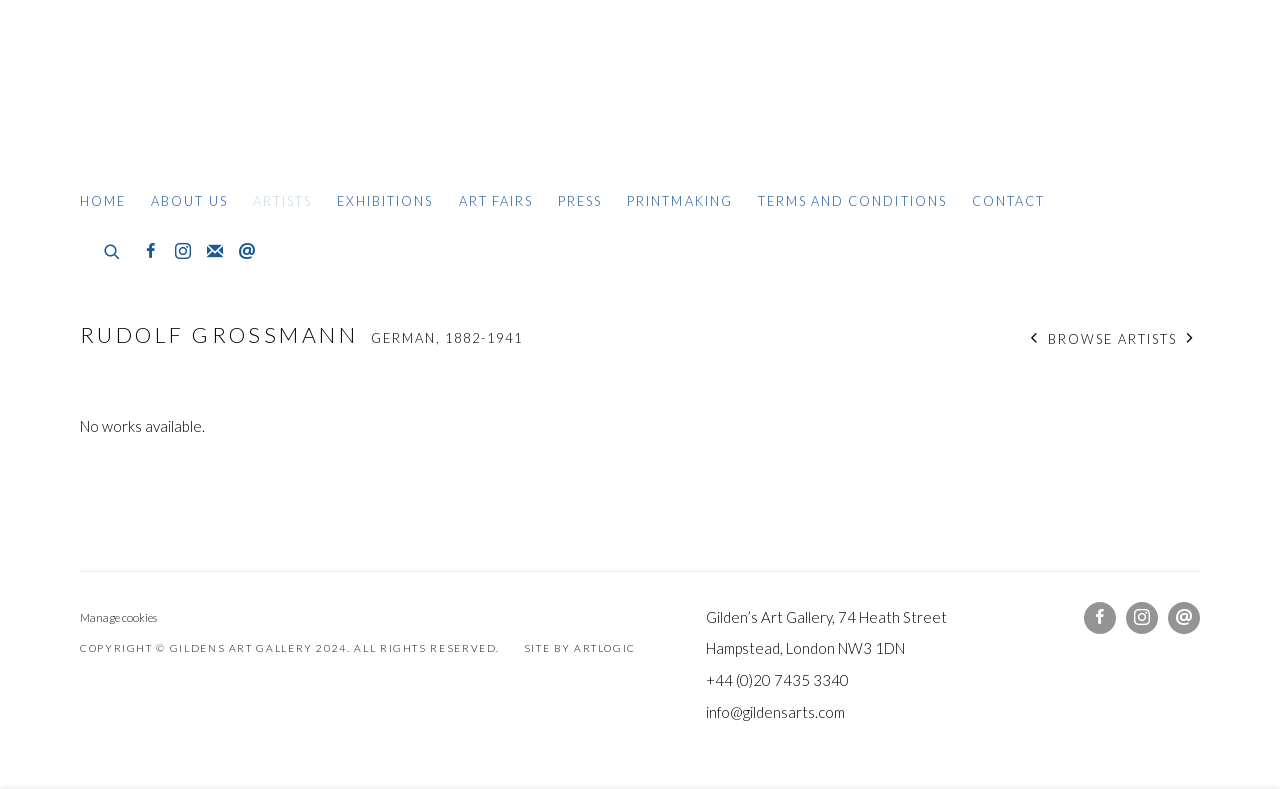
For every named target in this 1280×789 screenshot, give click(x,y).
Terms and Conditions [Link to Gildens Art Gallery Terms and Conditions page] (852, 201)
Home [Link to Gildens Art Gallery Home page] (103, 201)
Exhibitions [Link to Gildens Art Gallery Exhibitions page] (385, 201)
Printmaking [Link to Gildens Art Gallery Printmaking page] (680, 201)
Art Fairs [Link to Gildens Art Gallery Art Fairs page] (496, 201)
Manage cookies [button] (118, 617)
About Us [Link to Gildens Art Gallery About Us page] (189, 201)
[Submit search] (113, 249)
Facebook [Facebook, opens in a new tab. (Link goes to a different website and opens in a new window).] (151, 252)
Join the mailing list (215, 252)
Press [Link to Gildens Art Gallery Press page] (580, 201)
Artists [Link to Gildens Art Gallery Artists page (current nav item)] (282, 201)
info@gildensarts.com (775, 712)
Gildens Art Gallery (140, 97)
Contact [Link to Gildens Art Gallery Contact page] (1008, 201)
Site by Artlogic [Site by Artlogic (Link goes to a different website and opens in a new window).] (580, 648)
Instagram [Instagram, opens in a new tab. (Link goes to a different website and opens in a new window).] (183, 252)
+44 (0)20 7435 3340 (777, 680)
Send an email (247, 252)
